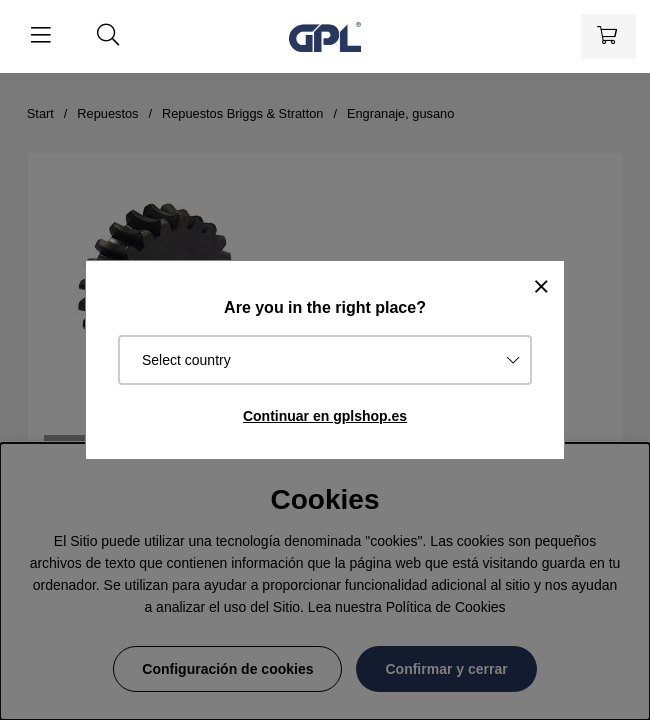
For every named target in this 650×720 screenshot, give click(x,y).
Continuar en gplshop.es (325, 416)
